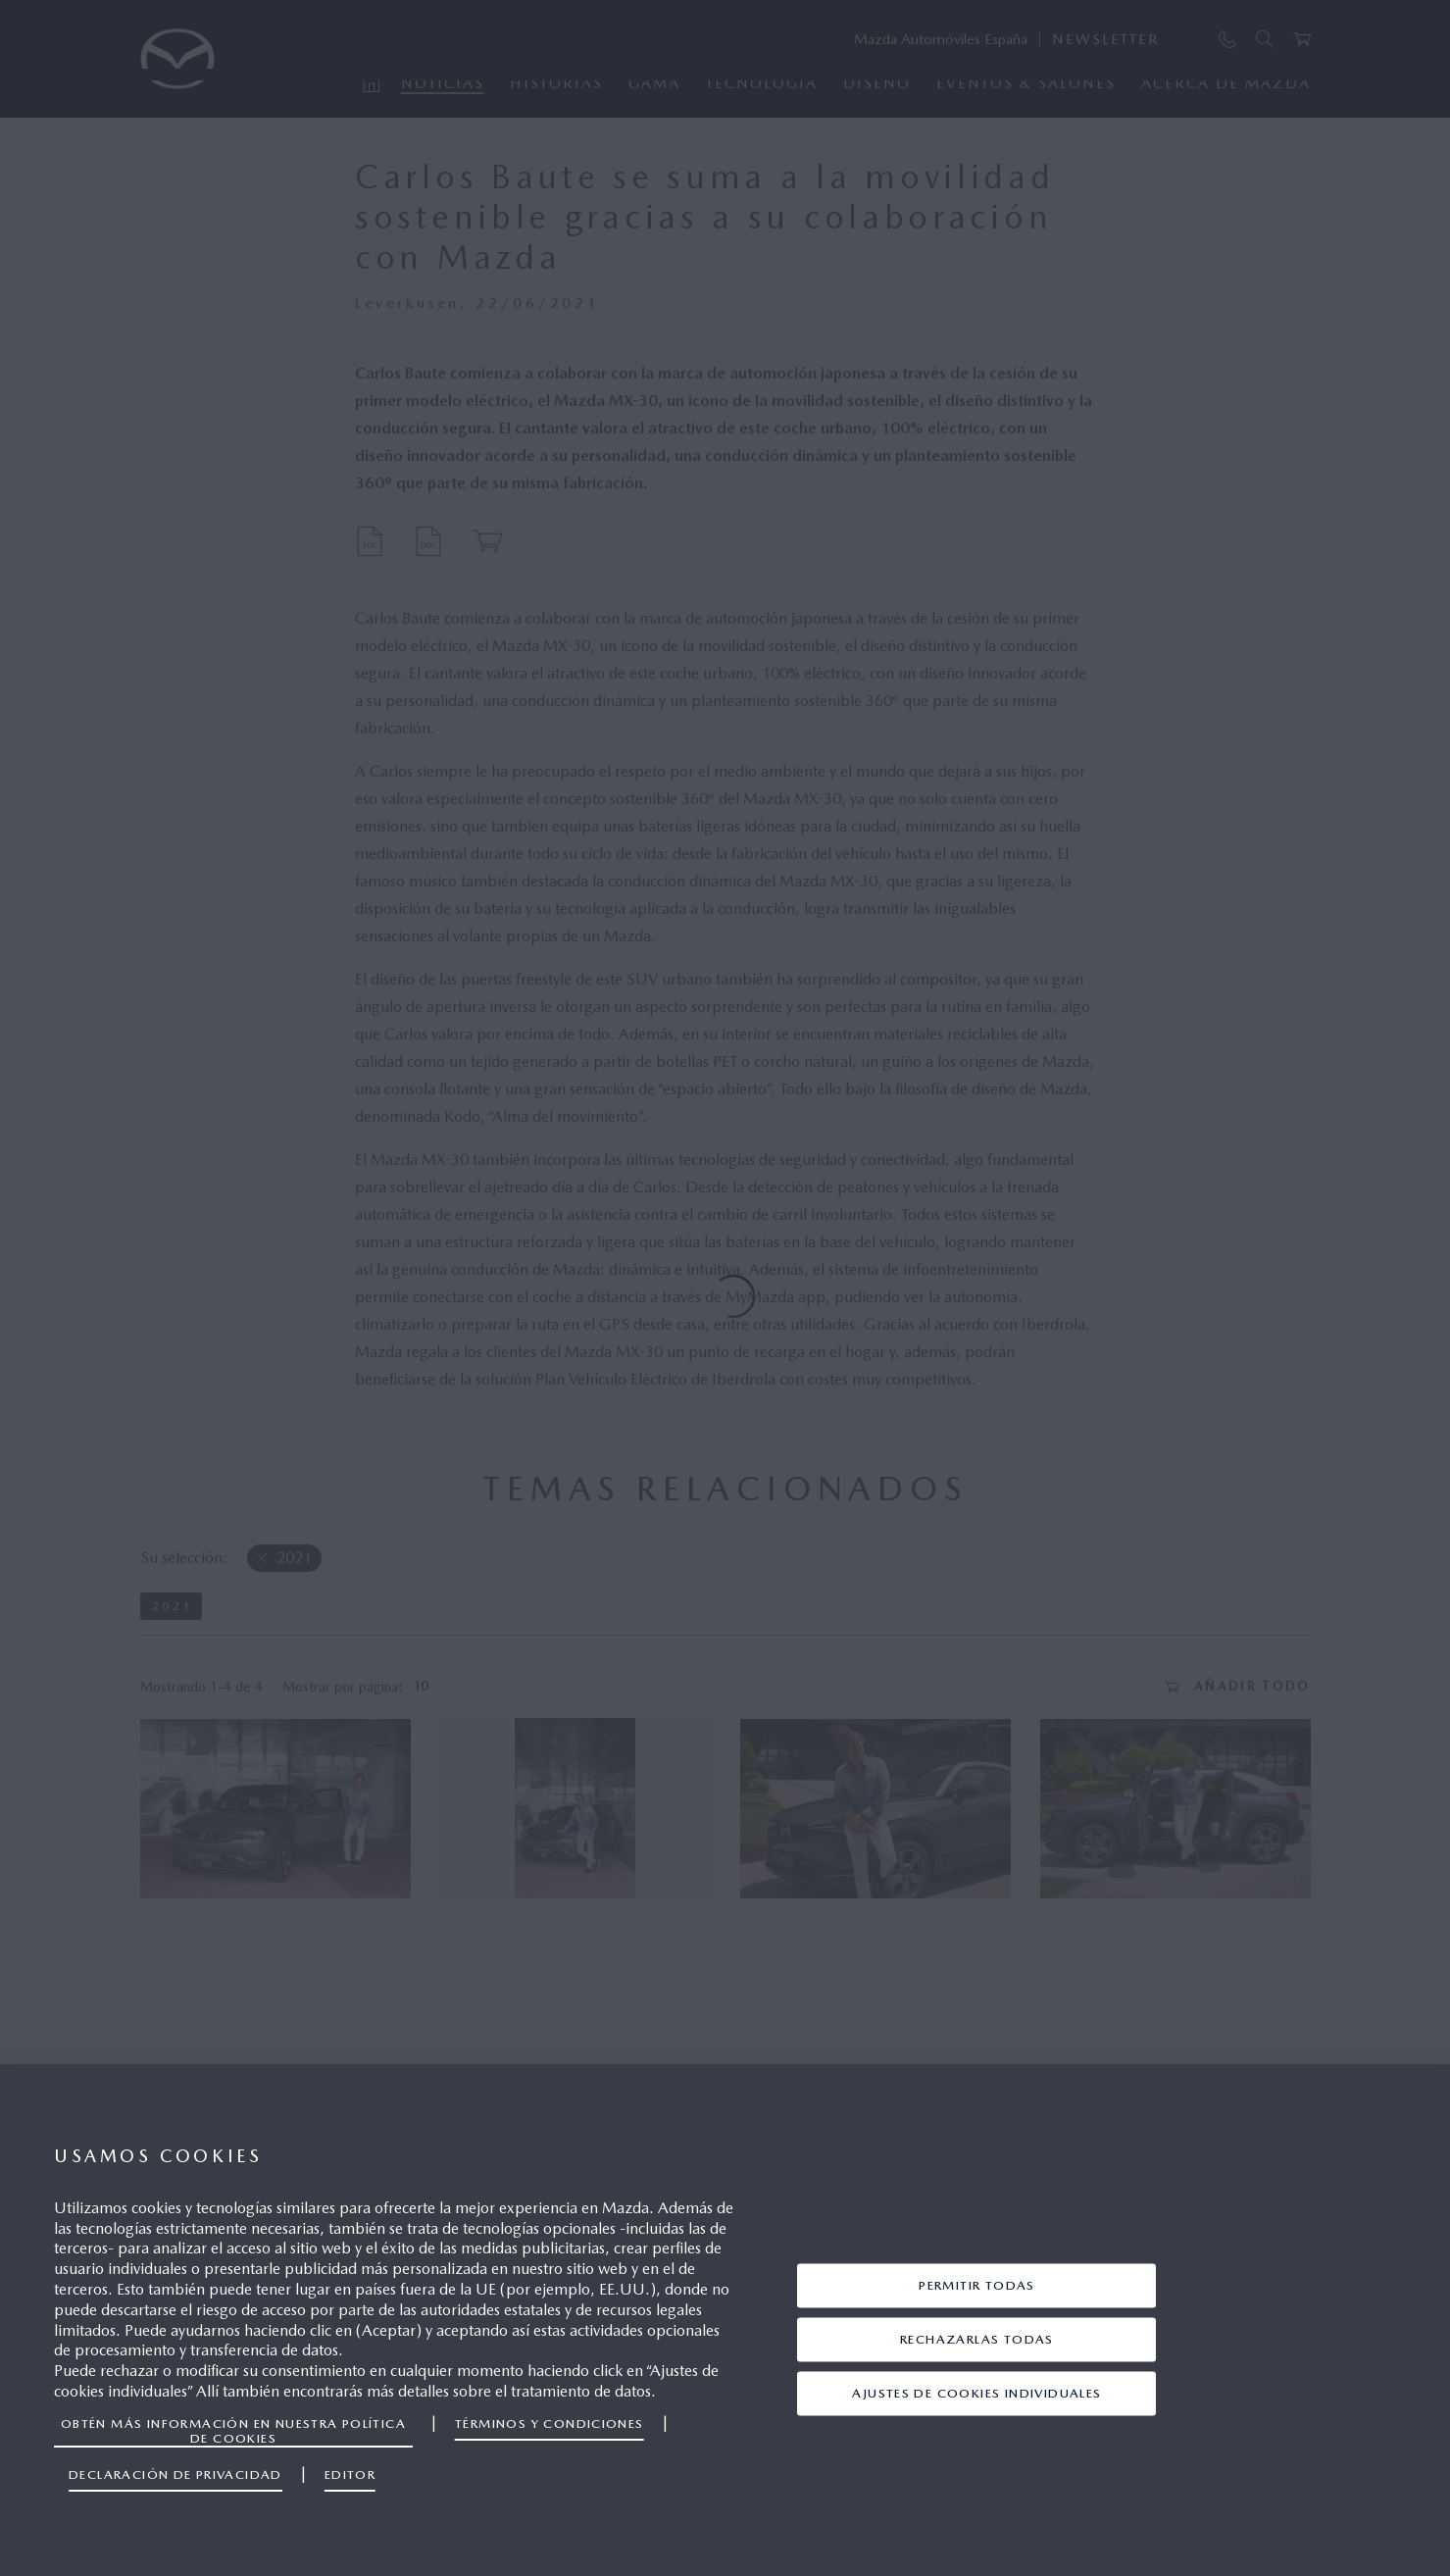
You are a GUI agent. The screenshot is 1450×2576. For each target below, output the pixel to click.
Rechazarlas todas (977, 2339)
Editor (350, 2474)
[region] (725, 2320)
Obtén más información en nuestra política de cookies (233, 2430)
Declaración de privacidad (175, 2474)
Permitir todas (977, 2285)
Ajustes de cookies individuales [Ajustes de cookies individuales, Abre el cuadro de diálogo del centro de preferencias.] (976, 2393)
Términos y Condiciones (549, 2423)
